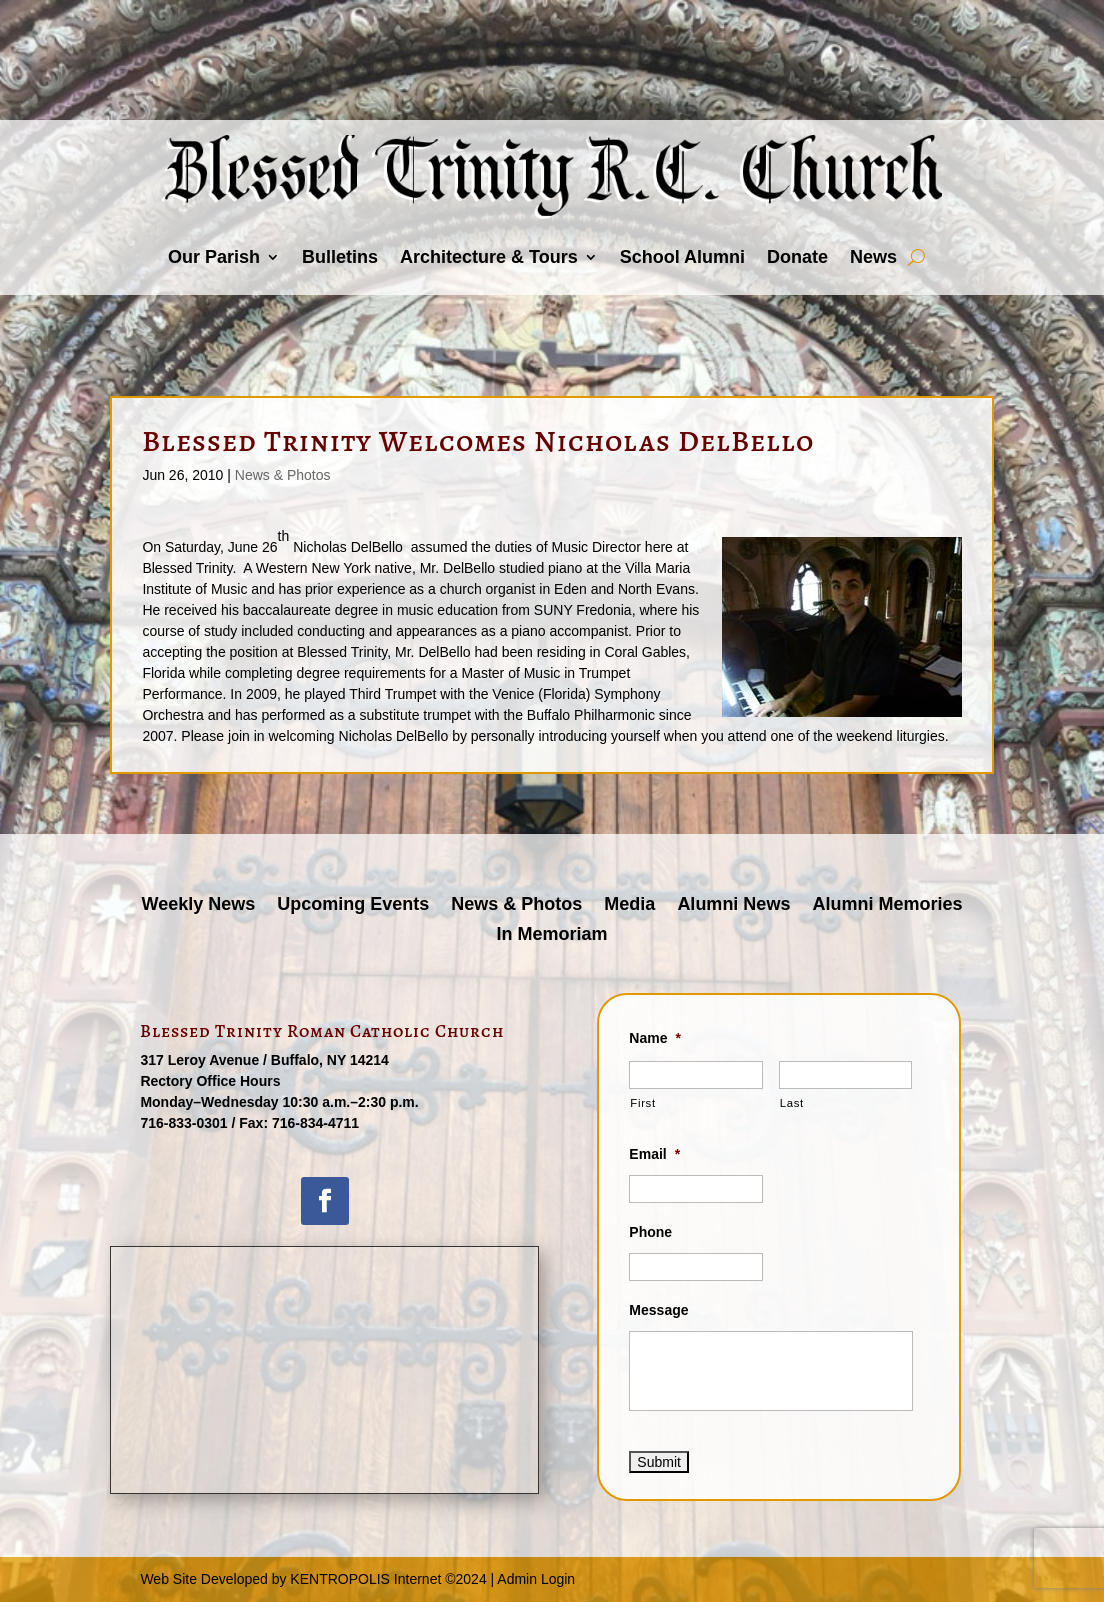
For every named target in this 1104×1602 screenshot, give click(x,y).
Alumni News (733, 905)
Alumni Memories (887, 905)
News (873, 257)
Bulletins (340, 257)
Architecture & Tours (489, 257)
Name (655, 1038)
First (642, 1103)
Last (792, 1103)
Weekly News (199, 905)
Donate (797, 257)
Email (654, 1154)
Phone (650, 1232)
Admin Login (536, 1579)
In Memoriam (551, 935)
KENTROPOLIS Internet (365, 1579)
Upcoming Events (353, 905)
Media (629, 905)
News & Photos (283, 475)
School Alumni (682, 257)
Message (658, 1310)
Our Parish (214, 257)
